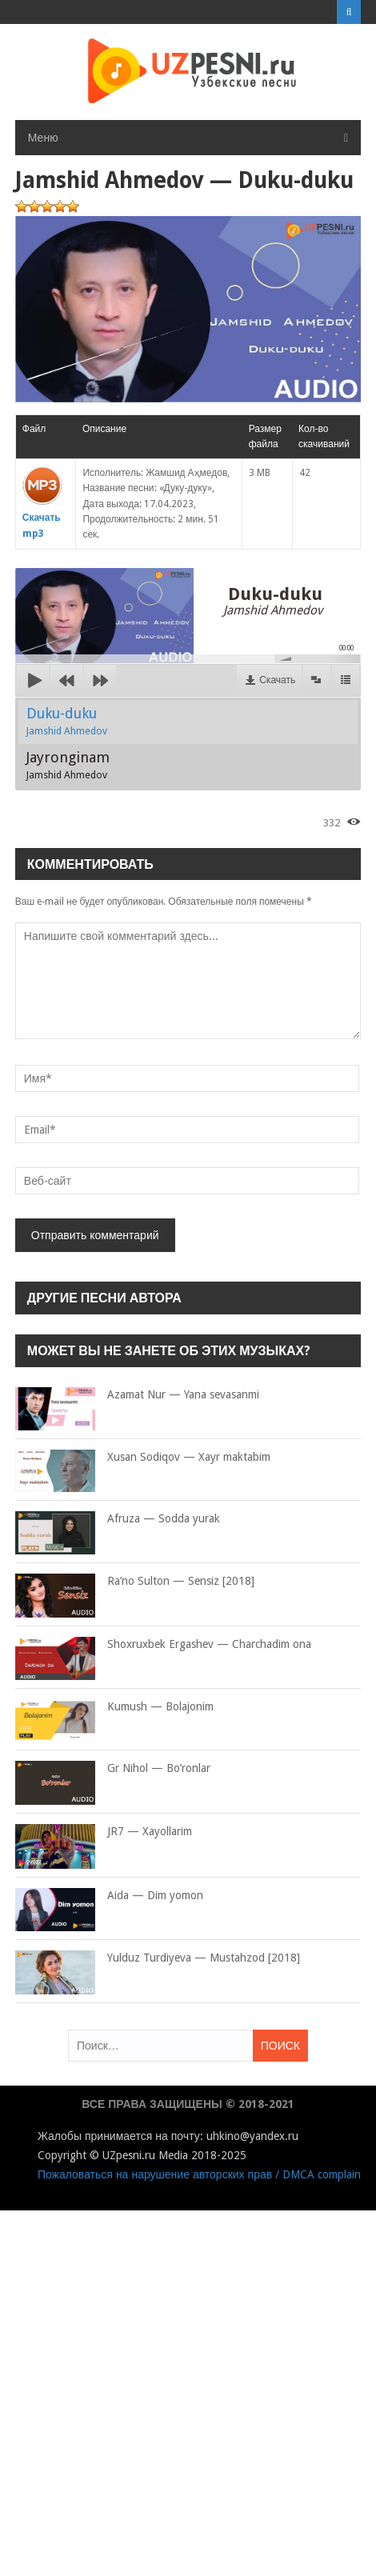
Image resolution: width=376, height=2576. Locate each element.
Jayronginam (68, 765)
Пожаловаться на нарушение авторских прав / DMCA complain (199, 2174)
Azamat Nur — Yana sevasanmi (137, 1395)
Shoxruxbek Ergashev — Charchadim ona (163, 1645)
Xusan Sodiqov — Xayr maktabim (142, 1458)
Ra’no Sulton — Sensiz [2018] (134, 1582)
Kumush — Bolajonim (114, 1707)
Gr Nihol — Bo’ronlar (112, 1769)
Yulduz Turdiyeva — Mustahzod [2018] (157, 1958)
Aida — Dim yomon (109, 1896)
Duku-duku (66, 721)
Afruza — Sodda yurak (117, 1519)
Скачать (277, 680)
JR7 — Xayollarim (103, 1832)
